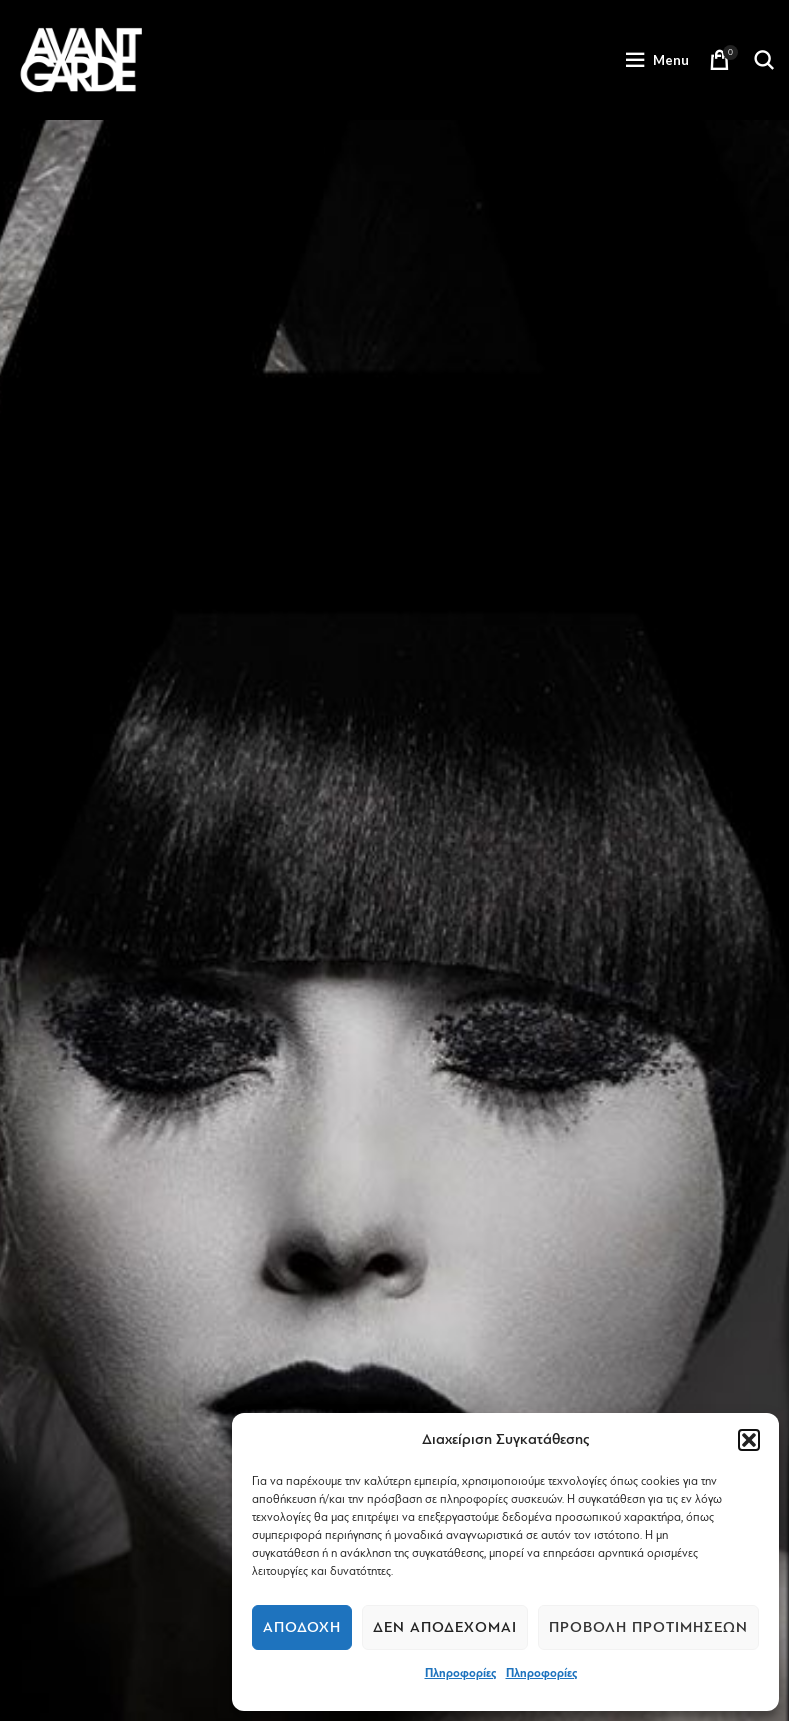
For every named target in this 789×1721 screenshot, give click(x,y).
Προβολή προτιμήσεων (648, 1627)
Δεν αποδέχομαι (445, 1627)
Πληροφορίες (460, 1673)
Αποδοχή (302, 1627)
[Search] (764, 60)
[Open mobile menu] (657, 60)
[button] (749, 1440)
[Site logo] (81, 59)
